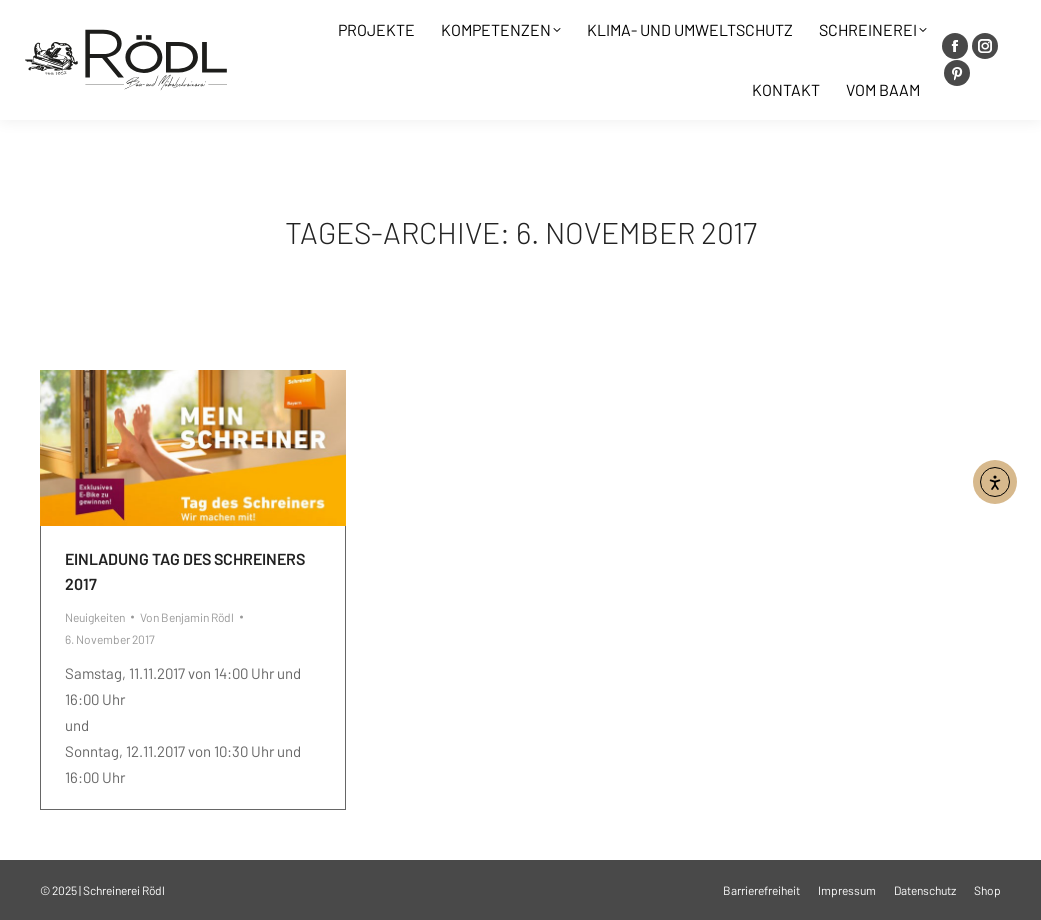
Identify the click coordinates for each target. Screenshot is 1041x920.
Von (187, 617)
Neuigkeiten (95, 617)
